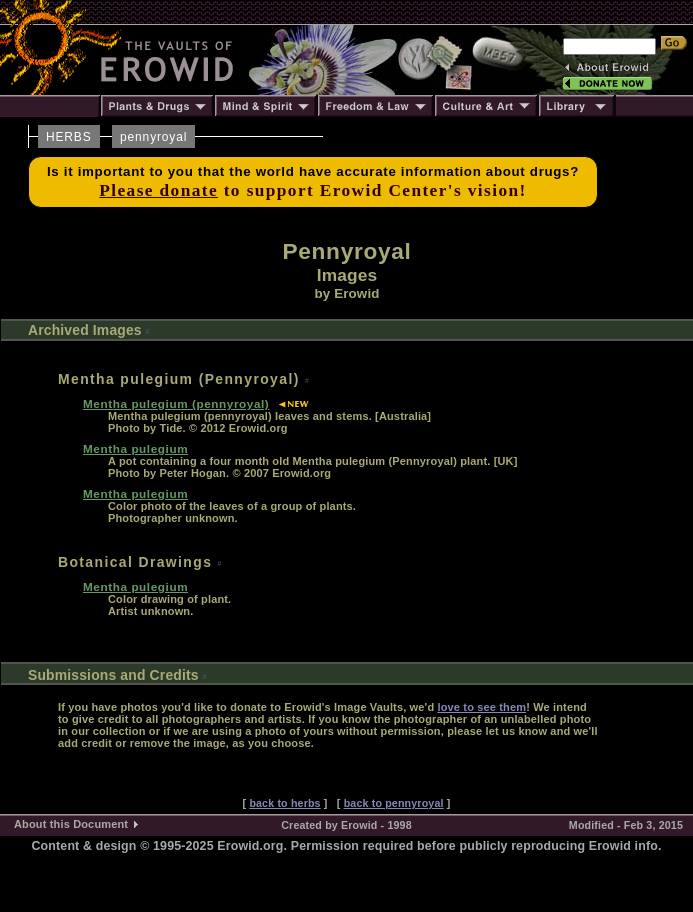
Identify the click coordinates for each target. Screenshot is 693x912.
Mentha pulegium (135, 448)
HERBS (69, 137)
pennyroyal (153, 137)
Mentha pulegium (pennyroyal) (176, 403)
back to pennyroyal (394, 803)
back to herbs (284, 803)
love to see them (481, 707)
